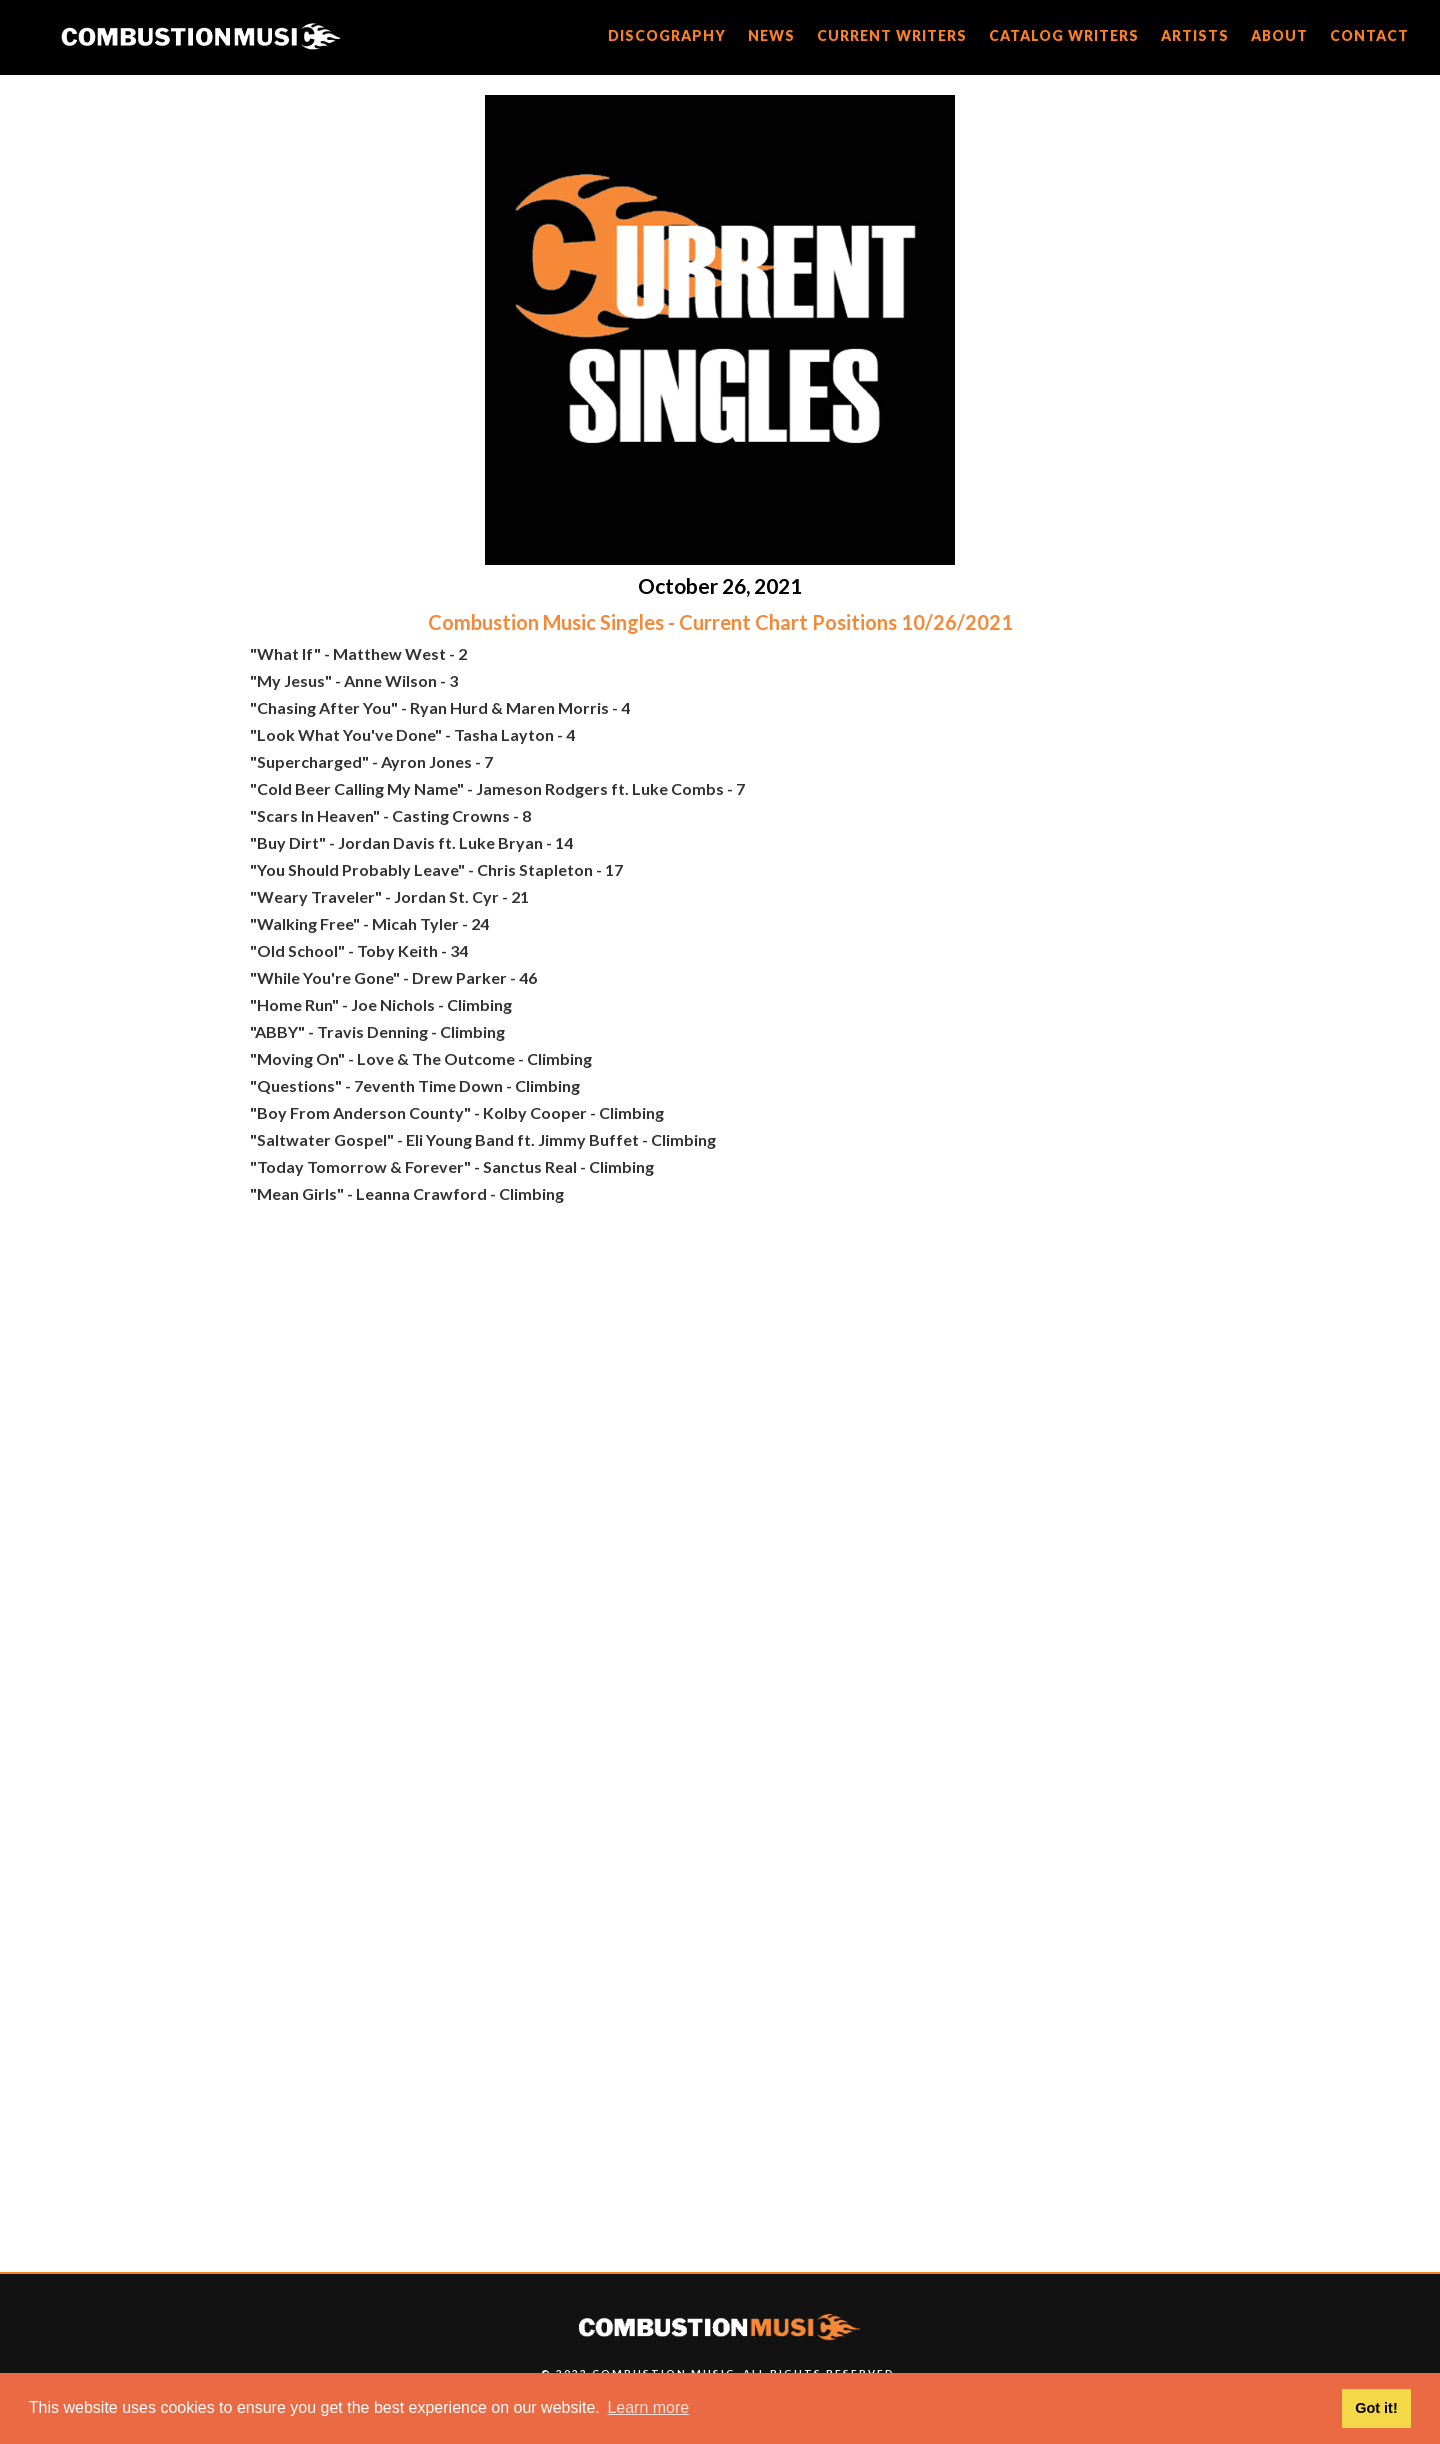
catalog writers (1064, 35)
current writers (892, 35)
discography (667, 35)
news (771, 35)
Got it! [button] (1376, 2408)
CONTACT (1369, 35)
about (1279, 35)
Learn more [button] (648, 2407)
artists (1195, 35)
